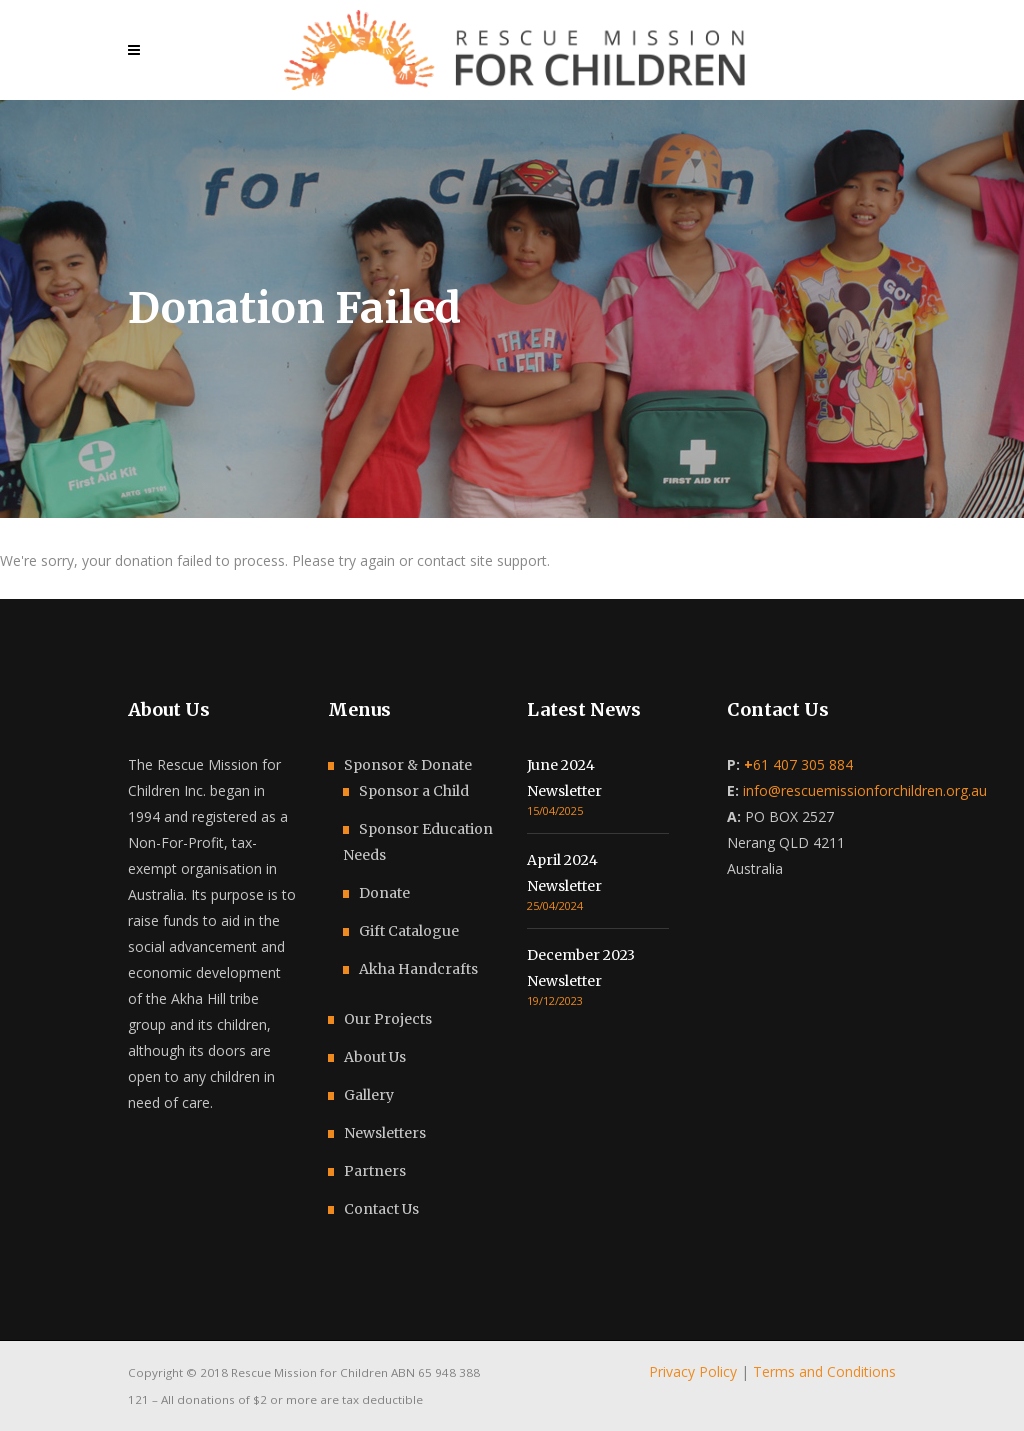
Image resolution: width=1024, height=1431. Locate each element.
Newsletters (385, 1133)
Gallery (369, 1095)
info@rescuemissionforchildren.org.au (865, 790)
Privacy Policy (693, 1371)
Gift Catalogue (409, 931)
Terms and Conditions (824, 1371)
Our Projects (388, 1019)
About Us (375, 1057)
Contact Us (381, 1209)
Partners (375, 1171)
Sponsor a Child (414, 791)
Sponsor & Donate (408, 765)
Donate (384, 893)
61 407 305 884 (798, 764)
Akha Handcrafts (418, 969)
